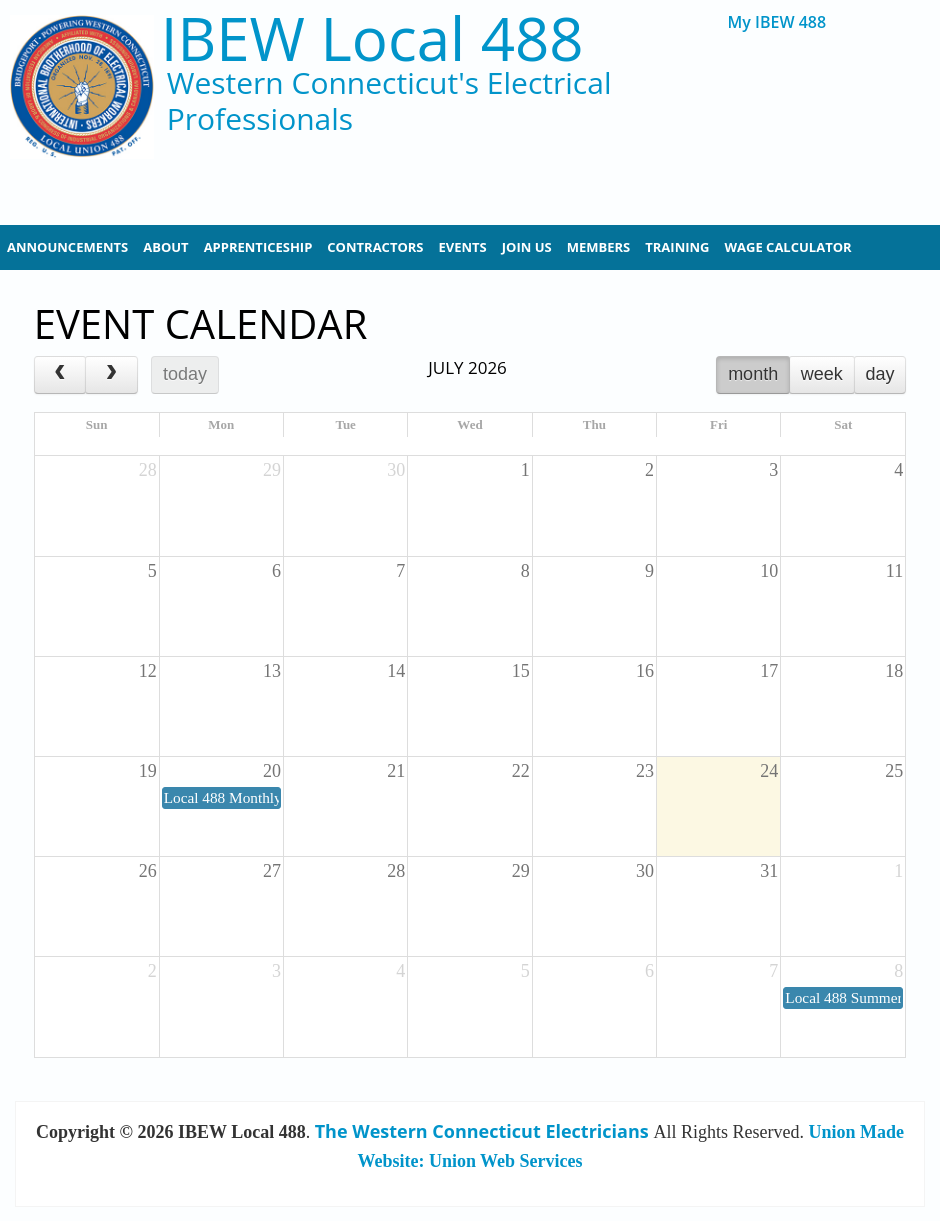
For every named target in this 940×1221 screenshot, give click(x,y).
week (822, 374)
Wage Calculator (788, 247)
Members (599, 247)
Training (677, 247)
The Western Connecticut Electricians (482, 1131)
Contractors (375, 247)
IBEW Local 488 (372, 38)
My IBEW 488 (777, 22)
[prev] (60, 375)
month (753, 374)
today (185, 374)
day (879, 374)
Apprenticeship (258, 247)
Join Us (527, 247)
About (165, 247)
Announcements (67, 247)
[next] (111, 375)
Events (463, 247)
